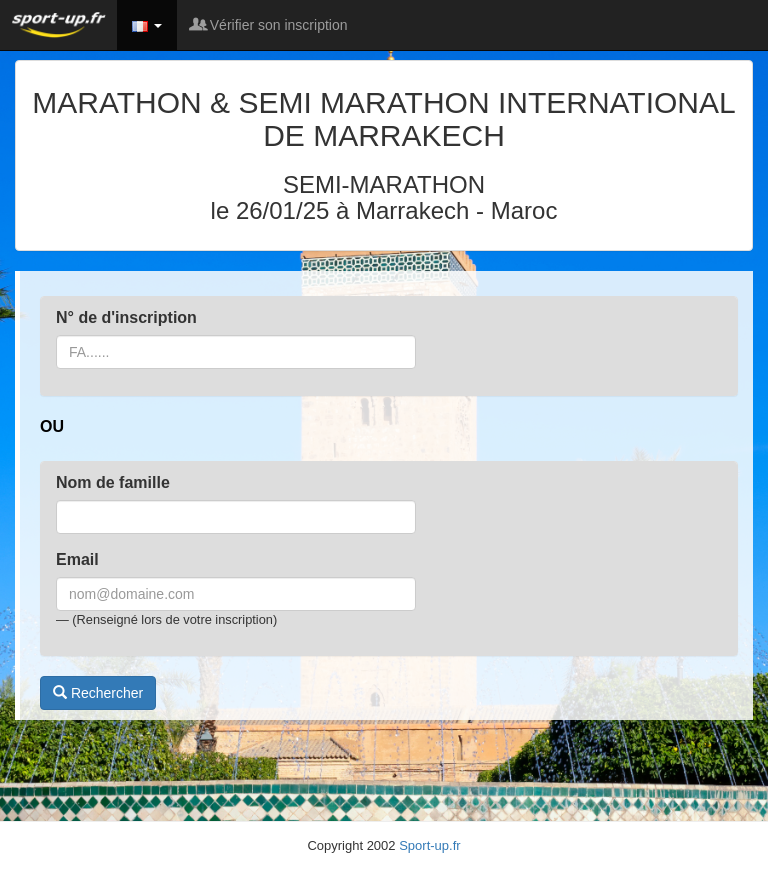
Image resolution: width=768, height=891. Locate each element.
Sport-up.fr (429, 845)
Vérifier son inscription (270, 25)
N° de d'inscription (126, 317)
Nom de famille (113, 482)
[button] (147, 25)
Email (77, 559)
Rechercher (98, 693)
